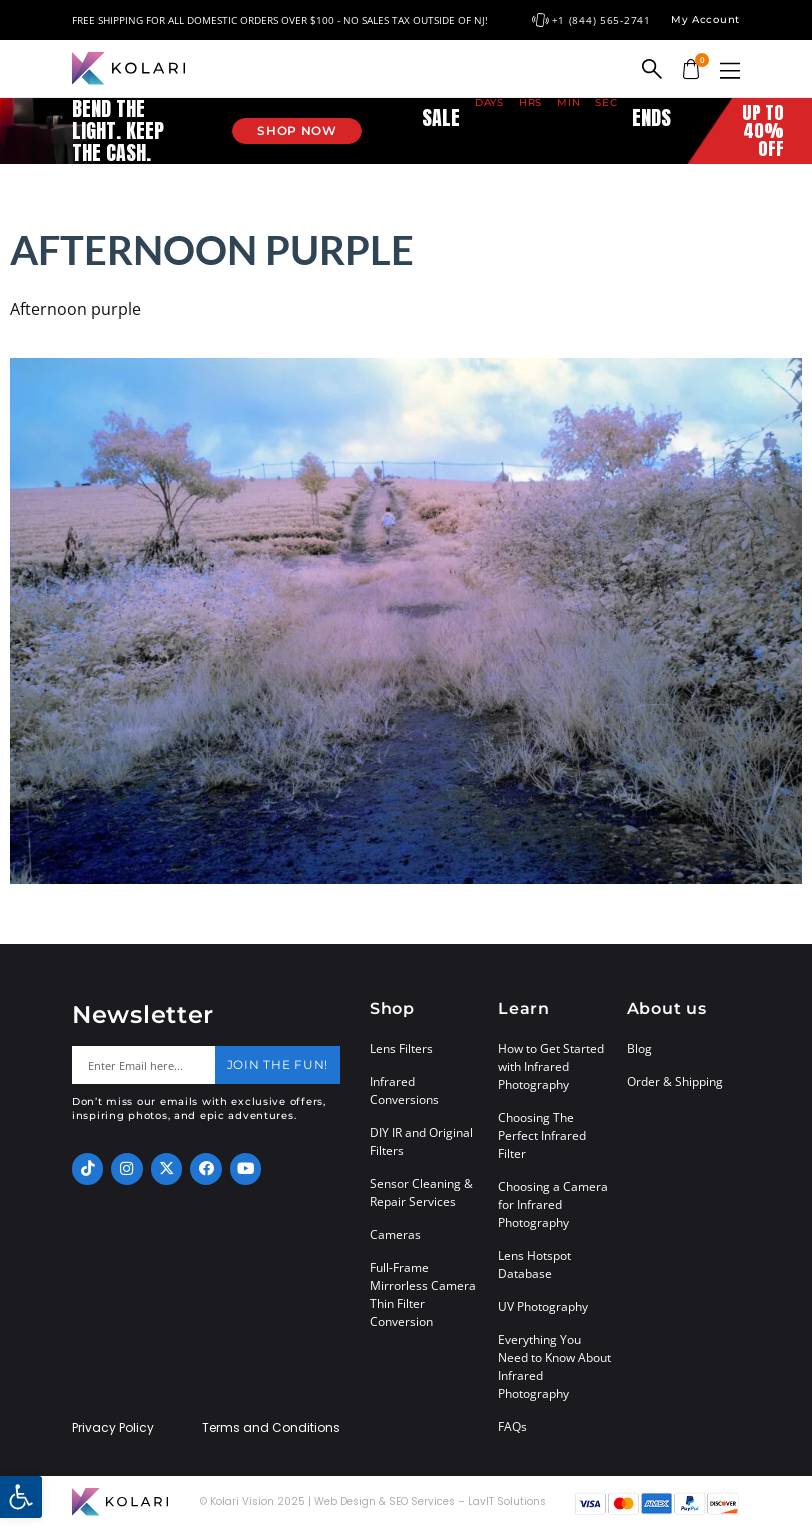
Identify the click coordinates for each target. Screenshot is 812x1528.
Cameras (395, 1234)
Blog (639, 1048)
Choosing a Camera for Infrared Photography (553, 1204)
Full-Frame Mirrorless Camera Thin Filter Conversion (423, 1294)
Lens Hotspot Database (534, 1264)
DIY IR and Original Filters (421, 1141)
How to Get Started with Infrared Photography (551, 1066)
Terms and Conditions (271, 1428)
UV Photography (543, 1306)
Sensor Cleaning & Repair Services (421, 1192)
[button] (730, 70)
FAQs (512, 1426)
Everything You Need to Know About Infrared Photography (554, 1366)
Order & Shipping (675, 1081)
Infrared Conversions (404, 1090)
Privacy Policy (113, 1428)
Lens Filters (401, 1048)
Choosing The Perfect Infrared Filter (542, 1135)
